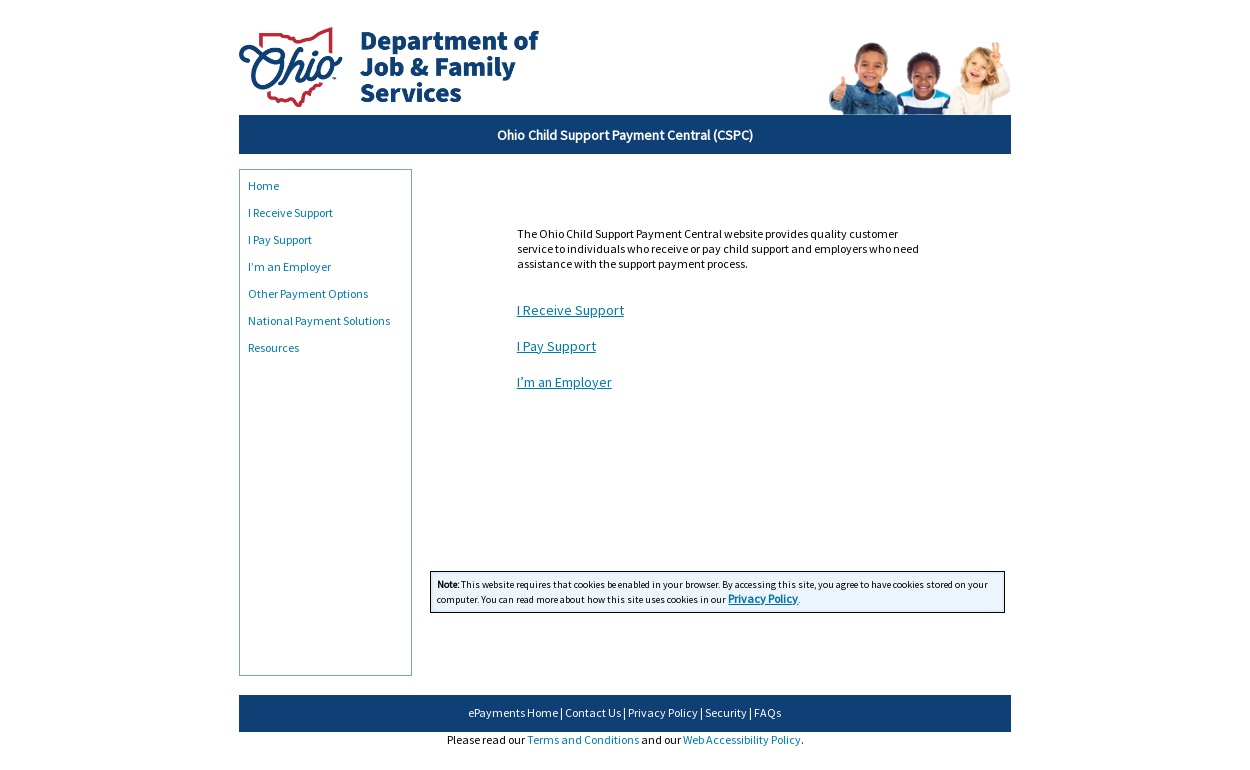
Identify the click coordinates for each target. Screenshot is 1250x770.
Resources (273, 347)
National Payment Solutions (319, 320)
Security (726, 712)
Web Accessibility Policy (742, 739)
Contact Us (593, 712)
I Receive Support (290, 212)
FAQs (767, 712)
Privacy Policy (663, 712)
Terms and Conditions (583, 739)
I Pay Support (280, 239)
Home (263, 185)
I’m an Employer (289, 266)
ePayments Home (513, 712)
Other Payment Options (308, 293)
